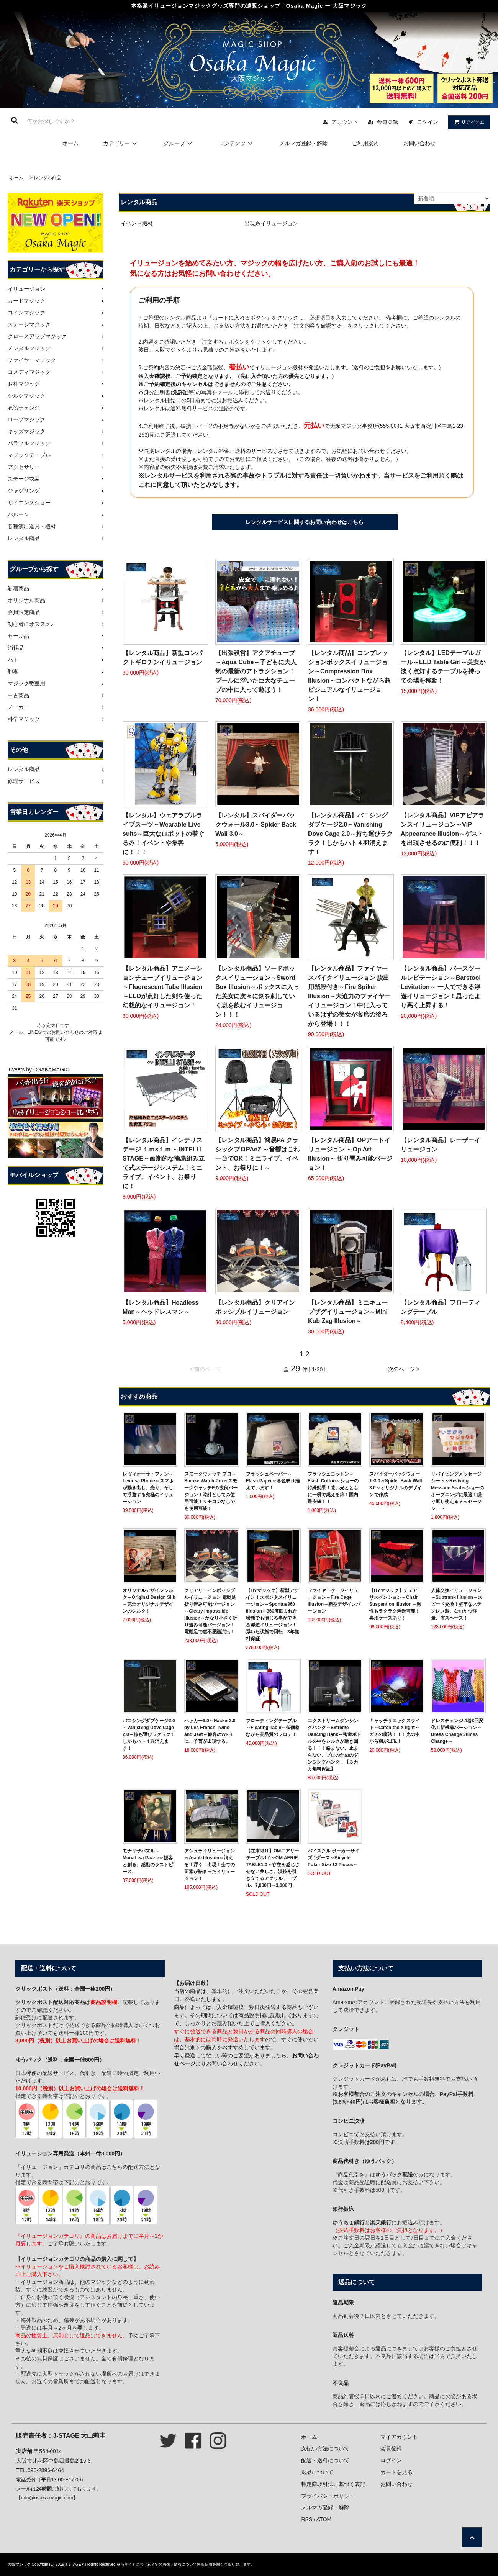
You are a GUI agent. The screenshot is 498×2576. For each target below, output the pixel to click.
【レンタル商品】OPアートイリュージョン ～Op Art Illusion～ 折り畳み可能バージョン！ (350, 1154)
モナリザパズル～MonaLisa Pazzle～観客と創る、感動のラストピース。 (148, 1861)
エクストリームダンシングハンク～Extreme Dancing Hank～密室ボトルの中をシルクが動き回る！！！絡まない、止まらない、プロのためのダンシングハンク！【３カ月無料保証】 (334, 1745)
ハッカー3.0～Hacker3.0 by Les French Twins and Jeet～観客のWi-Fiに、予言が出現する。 (209, 1731)
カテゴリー (121, 143)
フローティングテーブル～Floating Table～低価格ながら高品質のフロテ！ (273, 1727)
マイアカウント (399, 2437)
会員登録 (387, 122)
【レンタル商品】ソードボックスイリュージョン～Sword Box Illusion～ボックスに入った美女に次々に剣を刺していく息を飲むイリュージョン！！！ (257, 991)
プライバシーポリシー (328, 2496)
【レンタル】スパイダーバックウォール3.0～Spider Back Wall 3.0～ (255, 824)
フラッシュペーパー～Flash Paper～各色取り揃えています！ (273, 1480)
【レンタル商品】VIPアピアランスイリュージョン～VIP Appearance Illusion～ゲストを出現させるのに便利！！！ (442, 829)
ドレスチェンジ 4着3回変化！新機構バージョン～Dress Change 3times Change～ (457, 1731)
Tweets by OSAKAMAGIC (38, 1069)
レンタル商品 (47, 177)
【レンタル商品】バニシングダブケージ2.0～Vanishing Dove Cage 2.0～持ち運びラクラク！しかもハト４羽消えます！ (350, 833)
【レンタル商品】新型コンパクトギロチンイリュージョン (162, 657)
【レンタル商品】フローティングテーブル (440, 1307)
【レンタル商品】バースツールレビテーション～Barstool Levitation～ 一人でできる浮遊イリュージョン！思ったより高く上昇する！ (441, 987)
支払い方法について (325, 2448)
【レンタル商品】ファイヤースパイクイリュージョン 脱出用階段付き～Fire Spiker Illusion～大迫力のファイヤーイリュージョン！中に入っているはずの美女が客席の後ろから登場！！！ (349, 996)
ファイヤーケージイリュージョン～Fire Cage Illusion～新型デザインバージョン (334, 1601)
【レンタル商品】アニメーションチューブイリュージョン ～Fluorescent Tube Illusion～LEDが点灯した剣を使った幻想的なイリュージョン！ (163, 987)
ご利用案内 (365, 143)
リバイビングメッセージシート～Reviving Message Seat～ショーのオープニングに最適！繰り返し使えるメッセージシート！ (457, 1491)
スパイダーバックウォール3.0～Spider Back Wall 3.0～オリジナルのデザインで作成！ (395, 1484)
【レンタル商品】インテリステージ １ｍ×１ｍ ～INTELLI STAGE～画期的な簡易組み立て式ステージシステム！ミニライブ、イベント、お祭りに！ (164, 1163)
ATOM (323, 2519)
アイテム (467, 122)
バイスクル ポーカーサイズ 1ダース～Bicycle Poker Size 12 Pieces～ (333, 1857)
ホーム (70, 143)
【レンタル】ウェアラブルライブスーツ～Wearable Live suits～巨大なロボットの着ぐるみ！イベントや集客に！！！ (163, 833)
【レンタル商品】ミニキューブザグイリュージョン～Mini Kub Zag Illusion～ (348, 1311)
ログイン (427, 122)
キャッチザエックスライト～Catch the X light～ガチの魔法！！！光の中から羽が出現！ (394, 1731)
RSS (306, 2519)
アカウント (344, 122)
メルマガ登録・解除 (303, 143)
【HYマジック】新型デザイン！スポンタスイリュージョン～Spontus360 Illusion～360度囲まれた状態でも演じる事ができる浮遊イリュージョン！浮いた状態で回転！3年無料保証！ (272, 1614)
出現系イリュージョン (271, 223)
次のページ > (403, 1369)
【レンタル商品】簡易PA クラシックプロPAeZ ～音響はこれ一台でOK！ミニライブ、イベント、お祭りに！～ (257, 1154)
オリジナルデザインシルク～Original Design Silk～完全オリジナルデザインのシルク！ (149, 1601)
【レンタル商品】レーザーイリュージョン (440, 1145)
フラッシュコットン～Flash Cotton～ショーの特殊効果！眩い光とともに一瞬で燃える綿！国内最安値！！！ (333, 1487)
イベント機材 (137, 223)
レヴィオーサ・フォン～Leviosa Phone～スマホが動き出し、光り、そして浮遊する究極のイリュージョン (148, 1487)
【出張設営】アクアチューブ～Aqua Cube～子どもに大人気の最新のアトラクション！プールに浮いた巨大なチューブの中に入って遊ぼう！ (256, 671)
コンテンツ (237, 143)
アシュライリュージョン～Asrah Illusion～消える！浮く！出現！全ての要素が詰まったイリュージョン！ (209, 1864)
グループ (179, 143)
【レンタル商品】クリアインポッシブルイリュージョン (255, 1307)
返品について (317, 2472)
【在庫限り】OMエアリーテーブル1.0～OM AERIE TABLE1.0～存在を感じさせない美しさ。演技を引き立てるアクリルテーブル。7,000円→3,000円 (273, 1868)
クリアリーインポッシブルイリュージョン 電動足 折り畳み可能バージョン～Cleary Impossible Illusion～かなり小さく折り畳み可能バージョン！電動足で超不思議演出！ (210, 1611)
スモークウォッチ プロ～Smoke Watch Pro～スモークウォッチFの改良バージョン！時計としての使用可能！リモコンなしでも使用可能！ (211, 1491)
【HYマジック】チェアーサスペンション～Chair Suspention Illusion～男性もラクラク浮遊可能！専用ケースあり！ (395, 1604)
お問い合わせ (419, 143)
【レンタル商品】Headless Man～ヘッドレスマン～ (160, 1307)
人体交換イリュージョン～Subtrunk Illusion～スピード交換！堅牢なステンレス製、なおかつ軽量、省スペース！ (456, 1604)
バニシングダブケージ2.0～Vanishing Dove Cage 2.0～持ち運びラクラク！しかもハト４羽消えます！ (149, 1734)
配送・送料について (325, 2460)
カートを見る (396, 2472)
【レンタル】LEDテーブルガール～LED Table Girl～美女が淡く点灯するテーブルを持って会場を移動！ (443, 667)
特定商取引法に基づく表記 (333, 2484)
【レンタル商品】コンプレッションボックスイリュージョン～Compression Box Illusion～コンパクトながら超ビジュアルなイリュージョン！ (349, 676)
